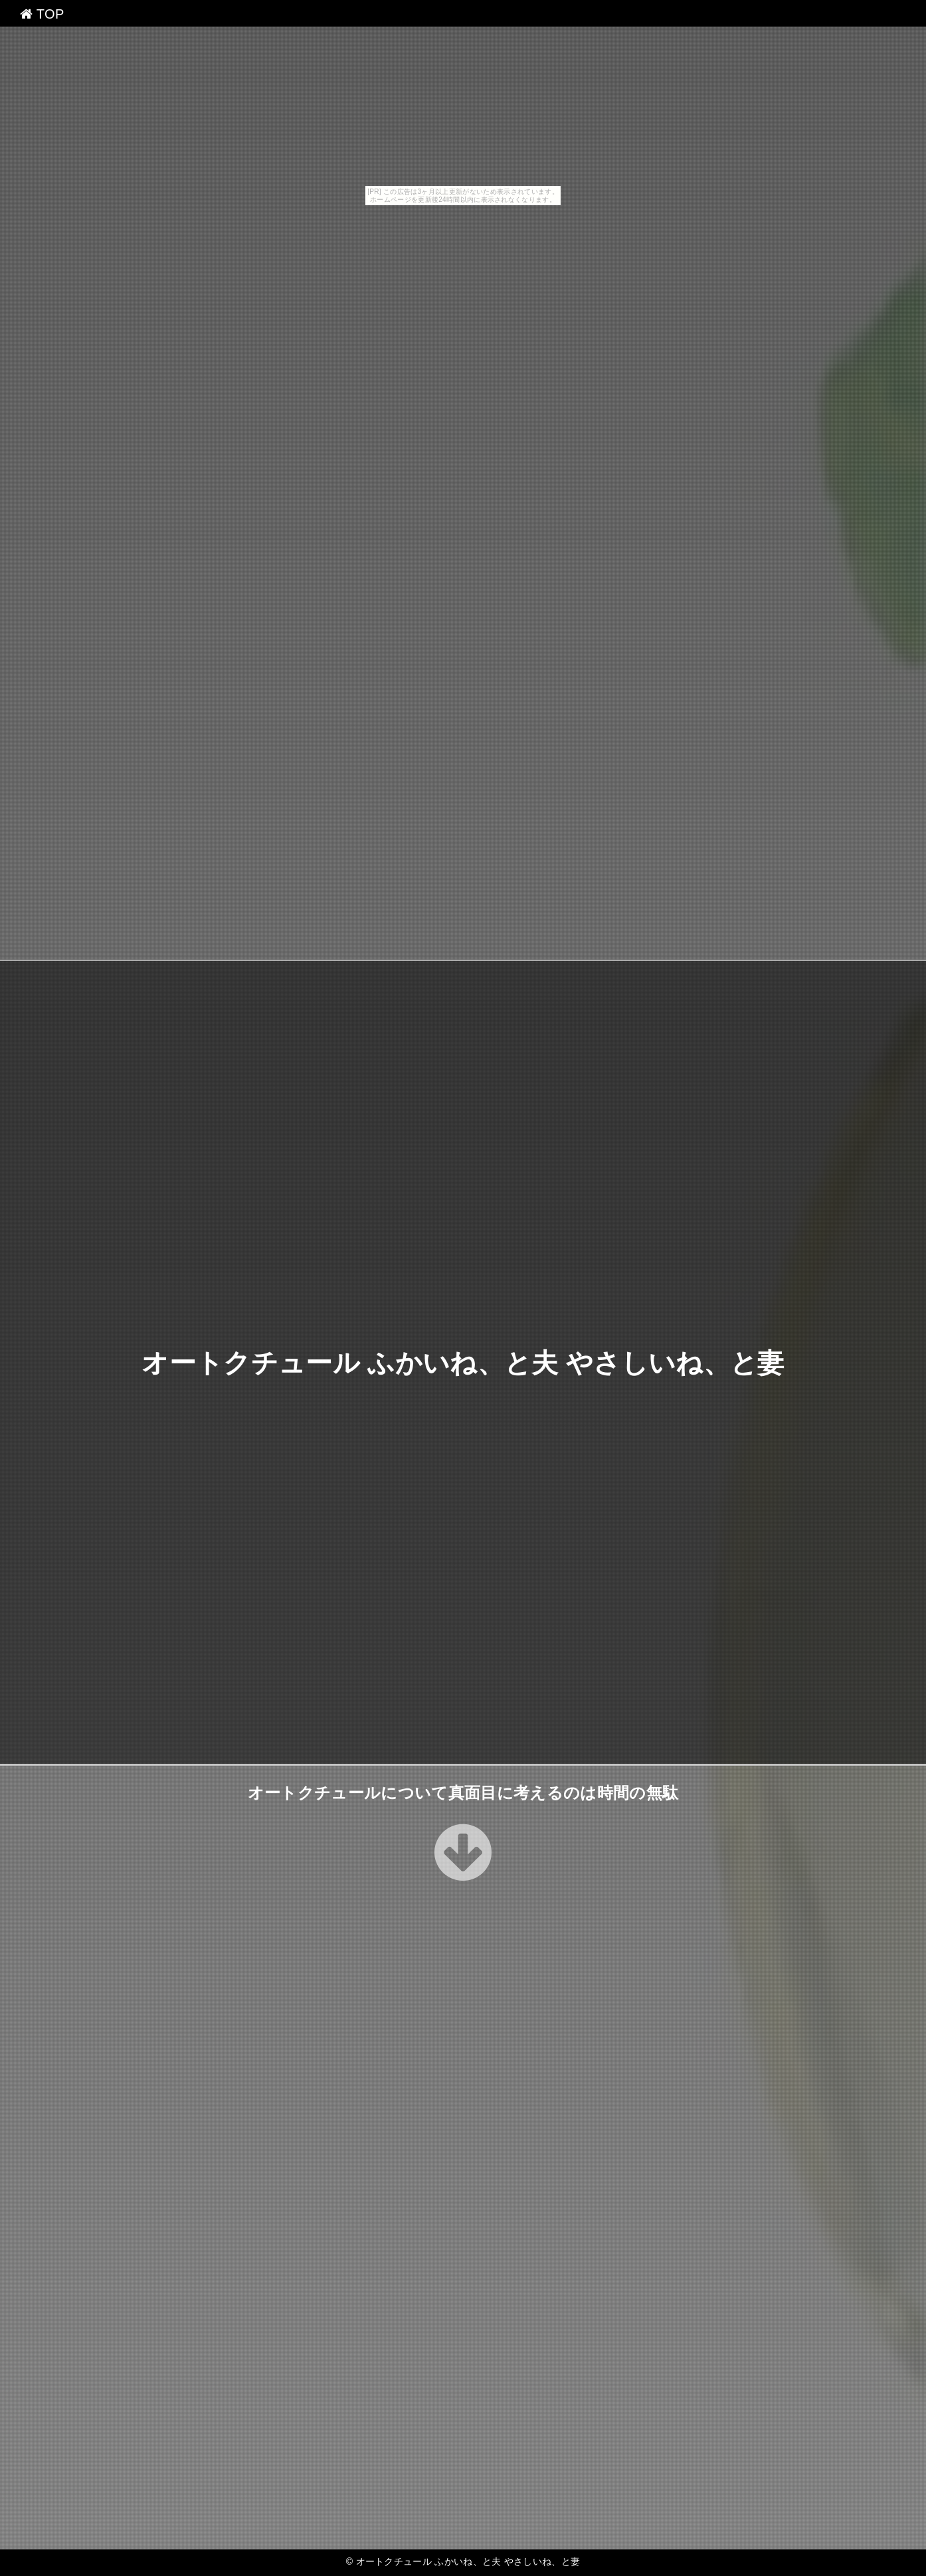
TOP (42, 14)
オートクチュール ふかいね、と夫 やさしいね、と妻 (462, 1362)
